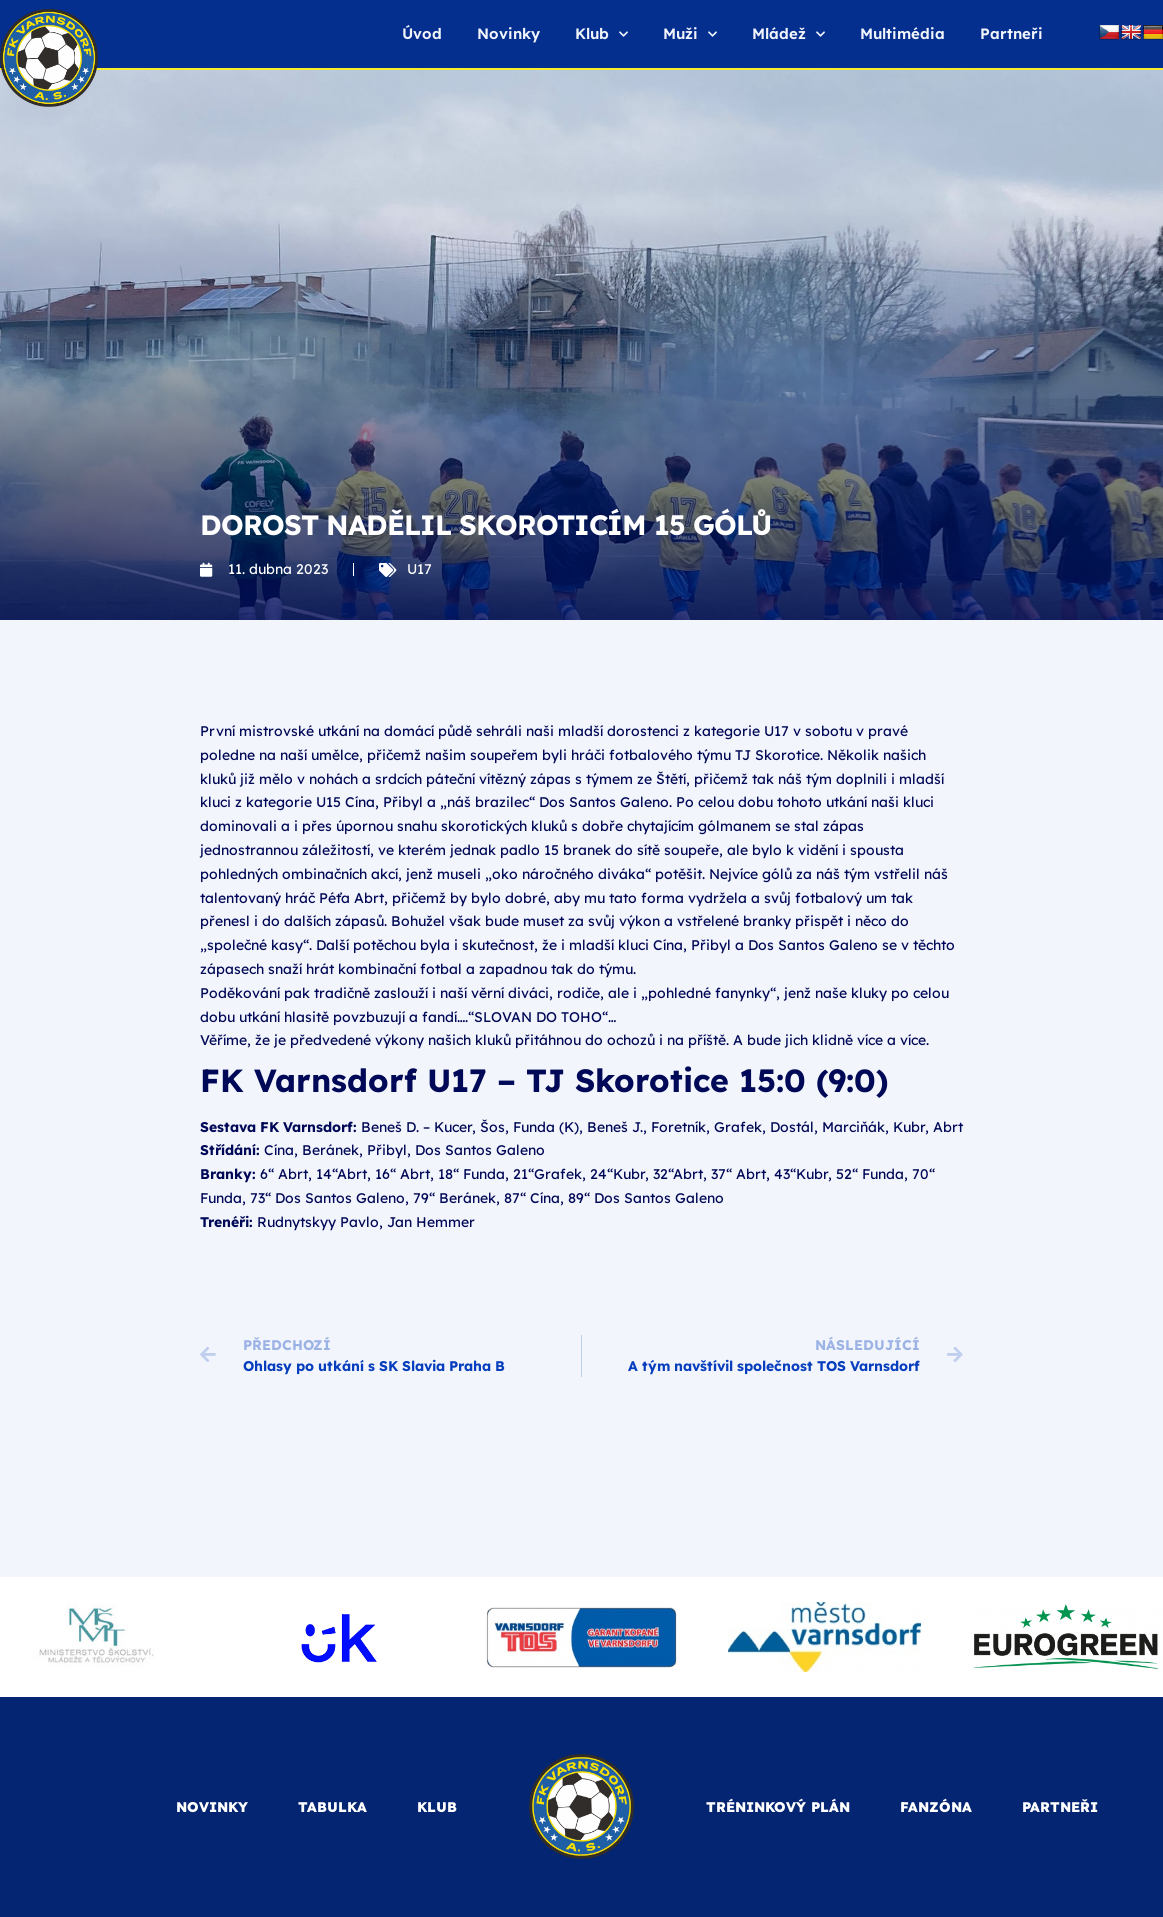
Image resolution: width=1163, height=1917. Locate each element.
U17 (419, 569)
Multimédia (902, 33)
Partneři (1011, 33)
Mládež (788, 34)
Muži (690, 34)
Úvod (422, 33)
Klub (601, 34)
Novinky (508, 33)
